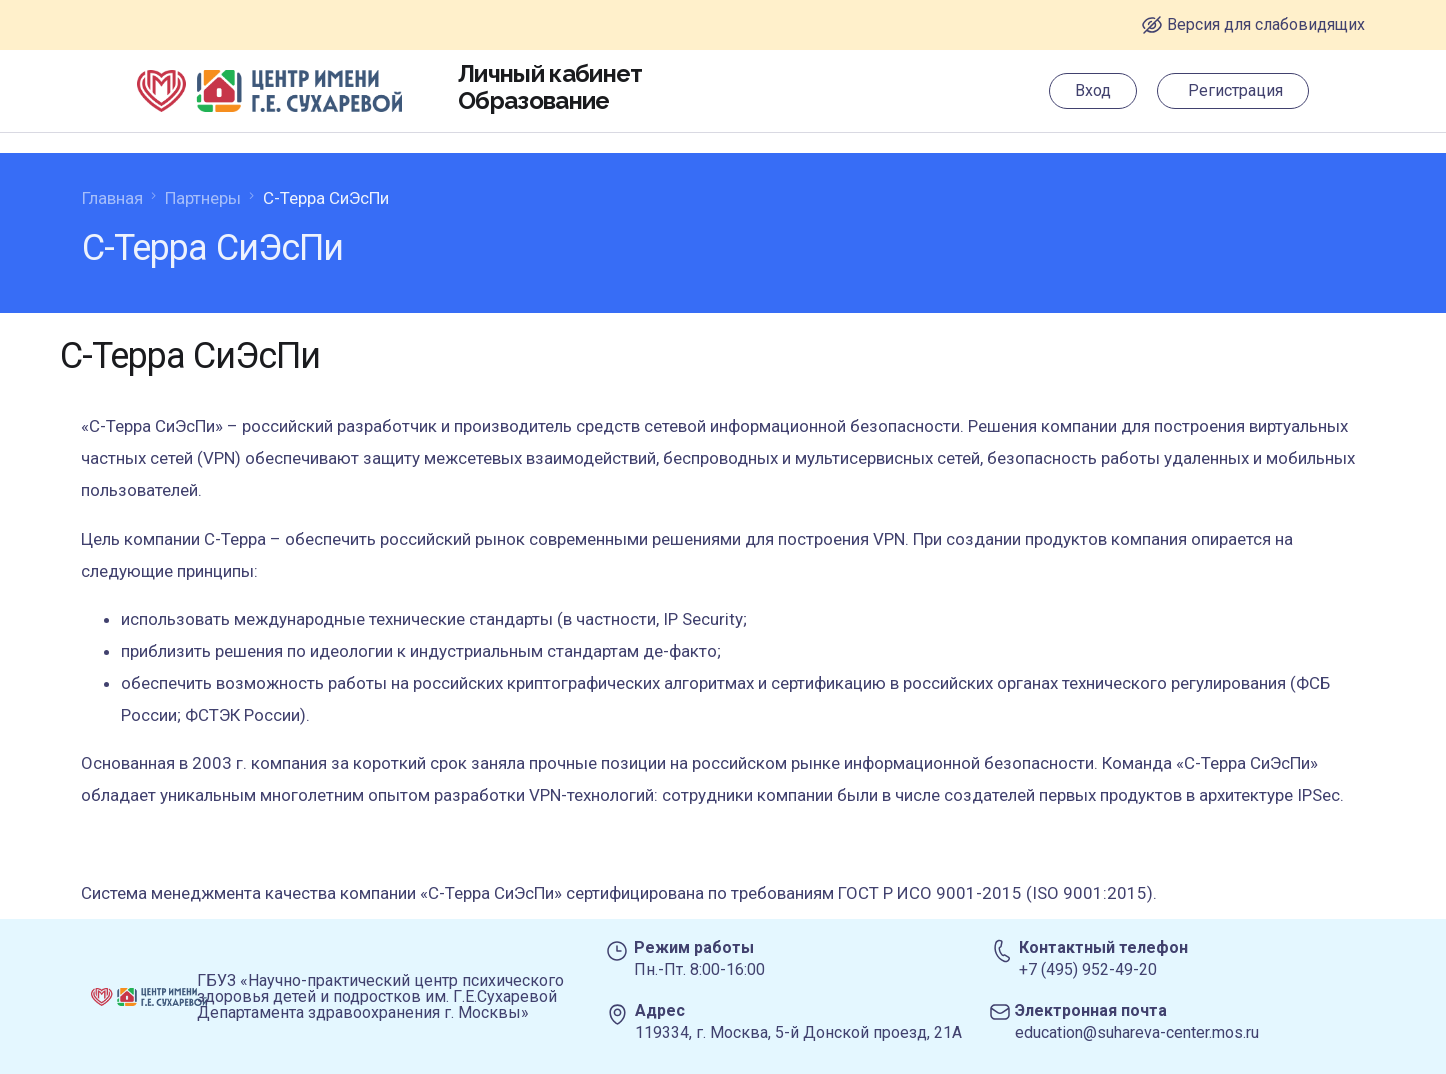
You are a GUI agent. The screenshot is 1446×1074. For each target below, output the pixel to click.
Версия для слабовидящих (1266, 24)
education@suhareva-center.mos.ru (1137, 1032)
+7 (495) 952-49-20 (1088, 969)
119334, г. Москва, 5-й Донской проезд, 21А (798, 1032)
